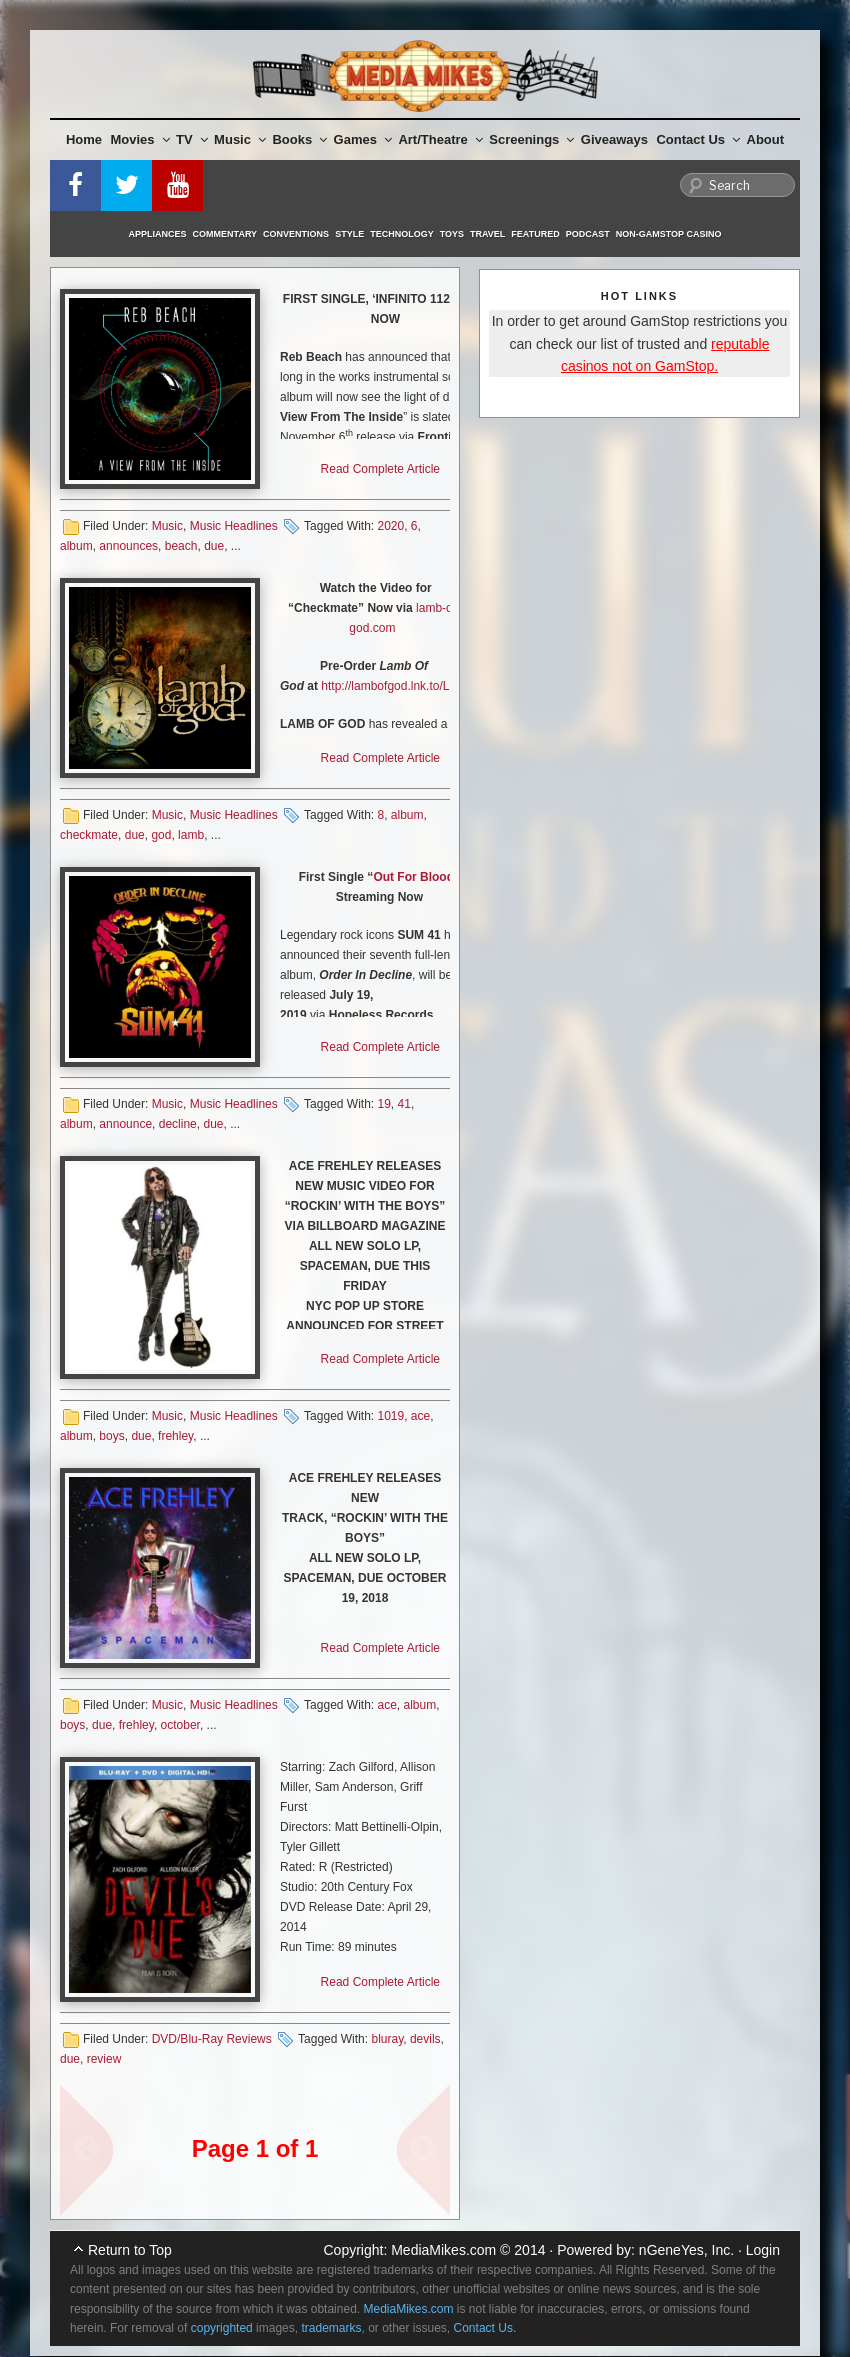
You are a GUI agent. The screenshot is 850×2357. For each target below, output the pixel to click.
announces (128, 546)
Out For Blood (413, 877)
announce (125, 1124)
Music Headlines (234, 526)
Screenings (531, 139)
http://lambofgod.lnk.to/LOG (394, 686)
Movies (140, 139)
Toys (452, 234)
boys (111, 1436)
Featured (535, 234)
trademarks (331, 2328)
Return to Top (130, 2250)
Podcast (588, 234)
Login (763, 2250)
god (161, 835)
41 (404, 1104)
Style (349, 234)
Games (363, 139)
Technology (402, 234)
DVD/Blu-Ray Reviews (212, 2039)
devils (425, 2039)
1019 (390, 1416)
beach (181, 546)
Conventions (296, 234)
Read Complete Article (380, 469)
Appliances (158, 234)
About (766, 139)
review (104, 2059)
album (76, 546)
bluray (387, 2039)
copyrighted (222, 2328)
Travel (487, 234)
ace (420, 1416)
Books (299, 139)
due (214, 546)
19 (383, 1104)
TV (192, 139)
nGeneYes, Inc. (686, 2250)
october (180, 1725)
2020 (390, 526)
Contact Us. (485, 2328)
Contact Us (698, 139)
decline (178, 1124)
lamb (191, 835)
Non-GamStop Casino (669, 234)
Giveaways (614, 139)
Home (84, 139)
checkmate (89, 835)
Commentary (225, 234)
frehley (175, 1436)
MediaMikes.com (443, 2250)
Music (240, 139)
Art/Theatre (440, 139)
